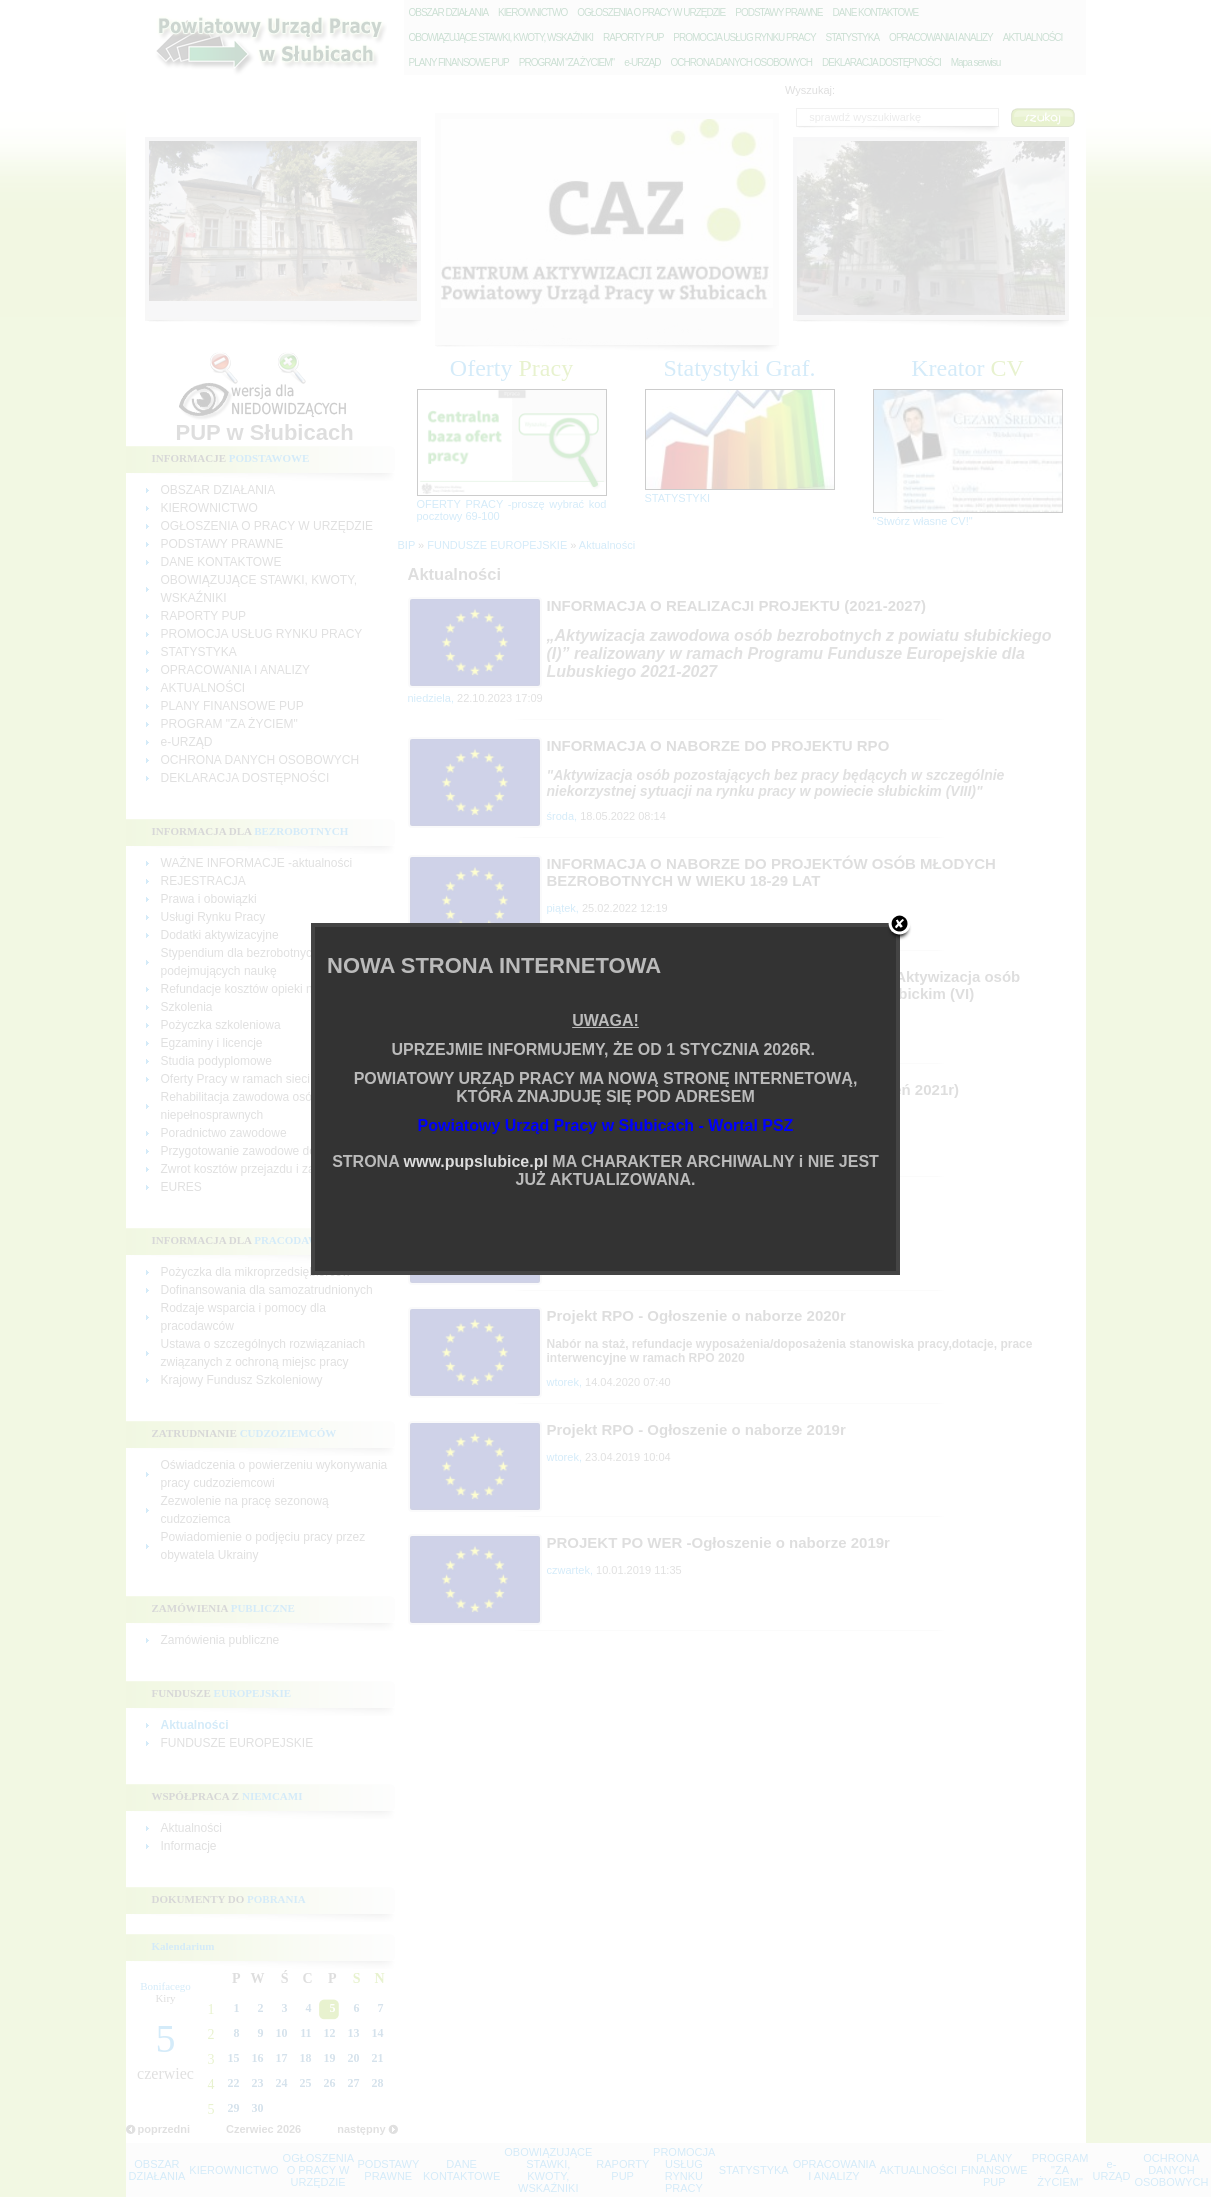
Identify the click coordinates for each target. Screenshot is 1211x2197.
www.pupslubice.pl (476, 1161)
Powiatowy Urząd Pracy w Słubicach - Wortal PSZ (606, 1125)
